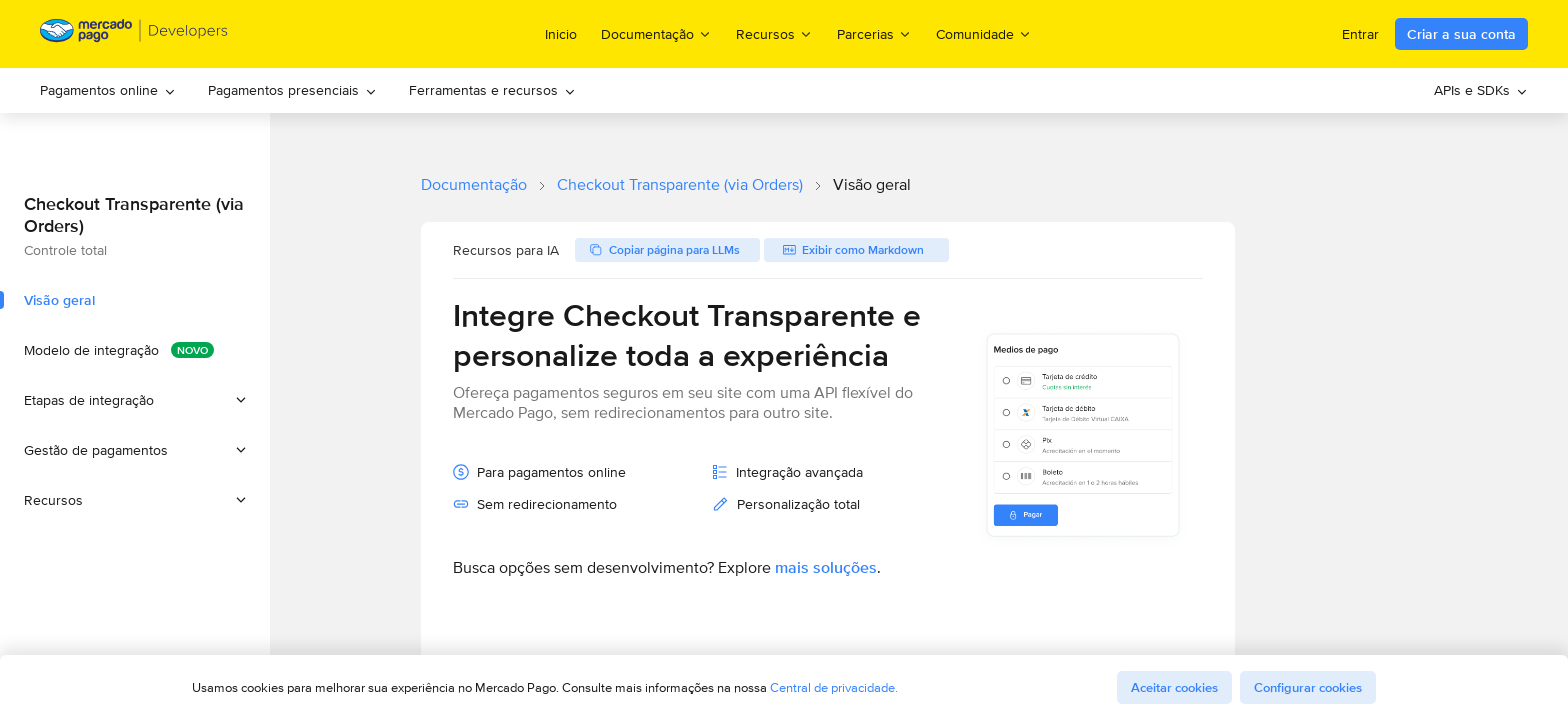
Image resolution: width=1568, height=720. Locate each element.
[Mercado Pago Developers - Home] (134, 34)
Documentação (474, 184)
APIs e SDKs (1481, 90)
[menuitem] (108, 90)
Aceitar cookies (1174, 687)
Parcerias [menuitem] (874, 33)
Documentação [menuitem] (656, 33)
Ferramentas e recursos (492, 90)
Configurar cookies (1308, 687)
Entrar (1360, 34)
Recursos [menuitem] (774, 33)
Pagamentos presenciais (292, 90)
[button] (135, 400)
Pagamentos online (108, 90)
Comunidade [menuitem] (984, 33)
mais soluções (826, 567)
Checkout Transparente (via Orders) (680, 184)
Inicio (561, 34)
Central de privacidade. (834, 687)
